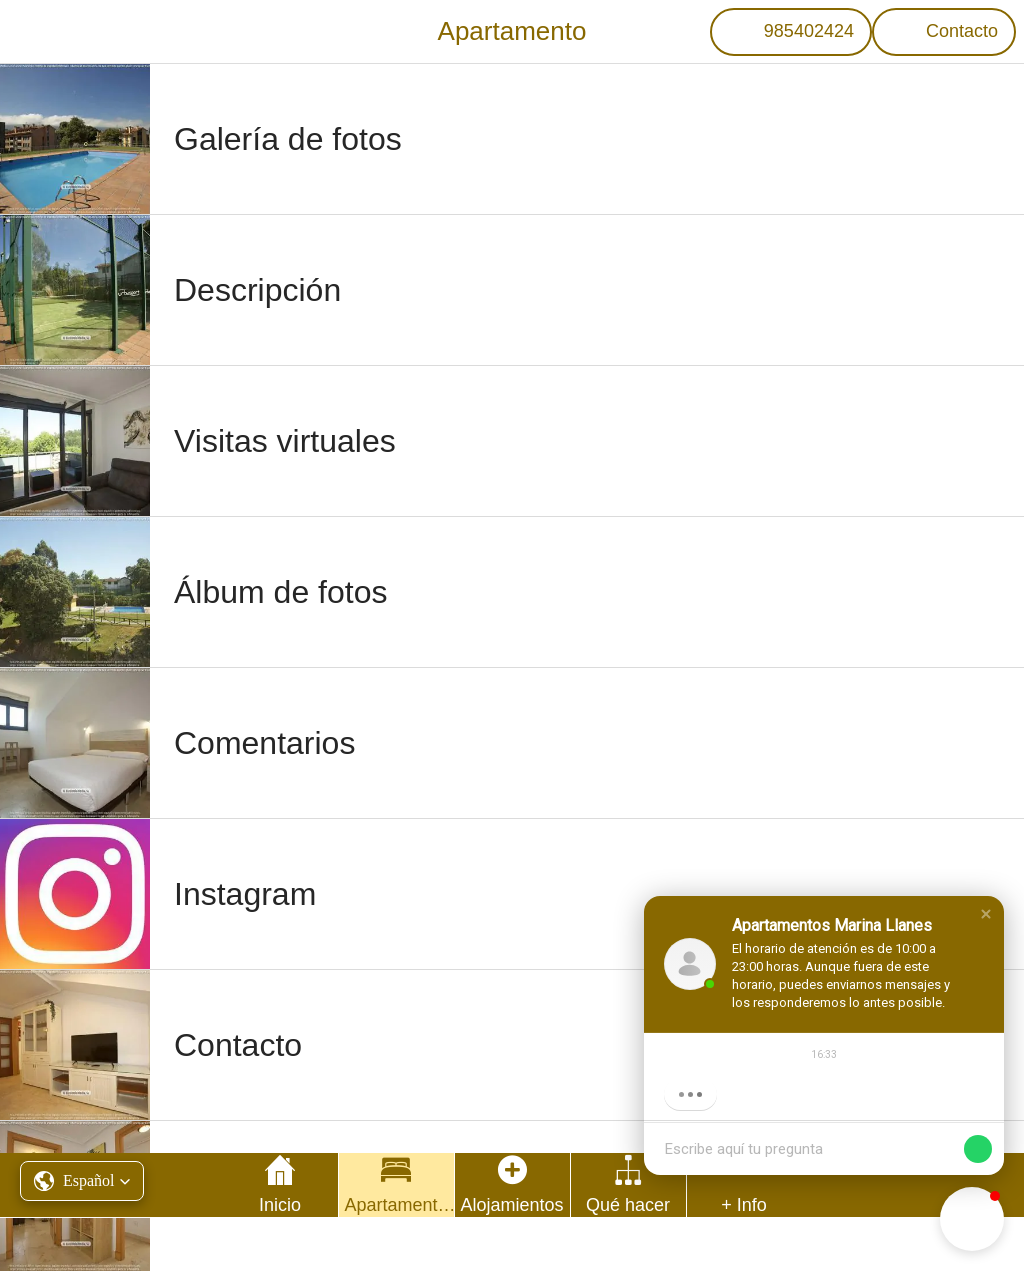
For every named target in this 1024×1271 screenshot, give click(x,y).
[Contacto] (944, 32)
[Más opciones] (744, 1185)
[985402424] (791, 32)
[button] (986, 914)
